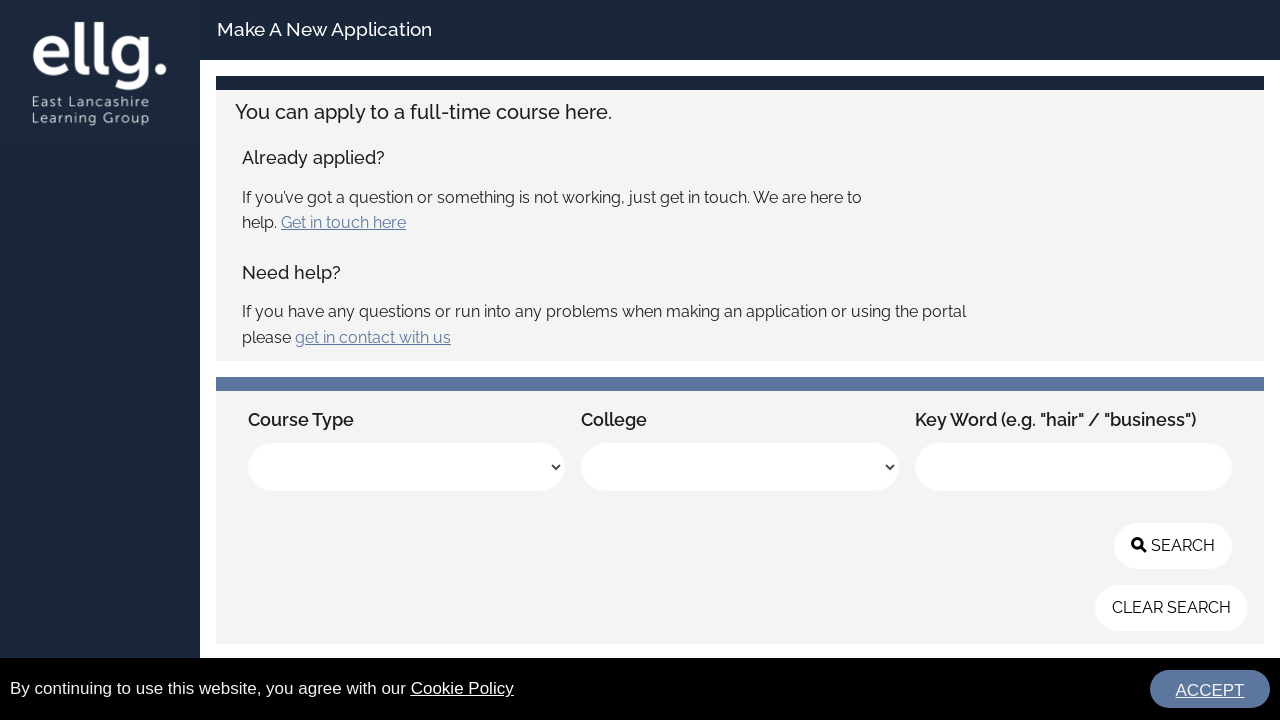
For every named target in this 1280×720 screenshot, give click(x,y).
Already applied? (313, 157)
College (614, 419)
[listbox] (406, 467)
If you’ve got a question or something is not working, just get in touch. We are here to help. (552, 210)
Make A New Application (324, 29)
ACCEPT (1210, 690)
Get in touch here (343, 222)
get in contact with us (373, 337)
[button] (1173, 546)
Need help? (291, 272)
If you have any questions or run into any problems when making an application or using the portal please (604, 324)
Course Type (301, 419)
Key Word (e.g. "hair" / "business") (1055, 419)
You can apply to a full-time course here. (423, 112)
